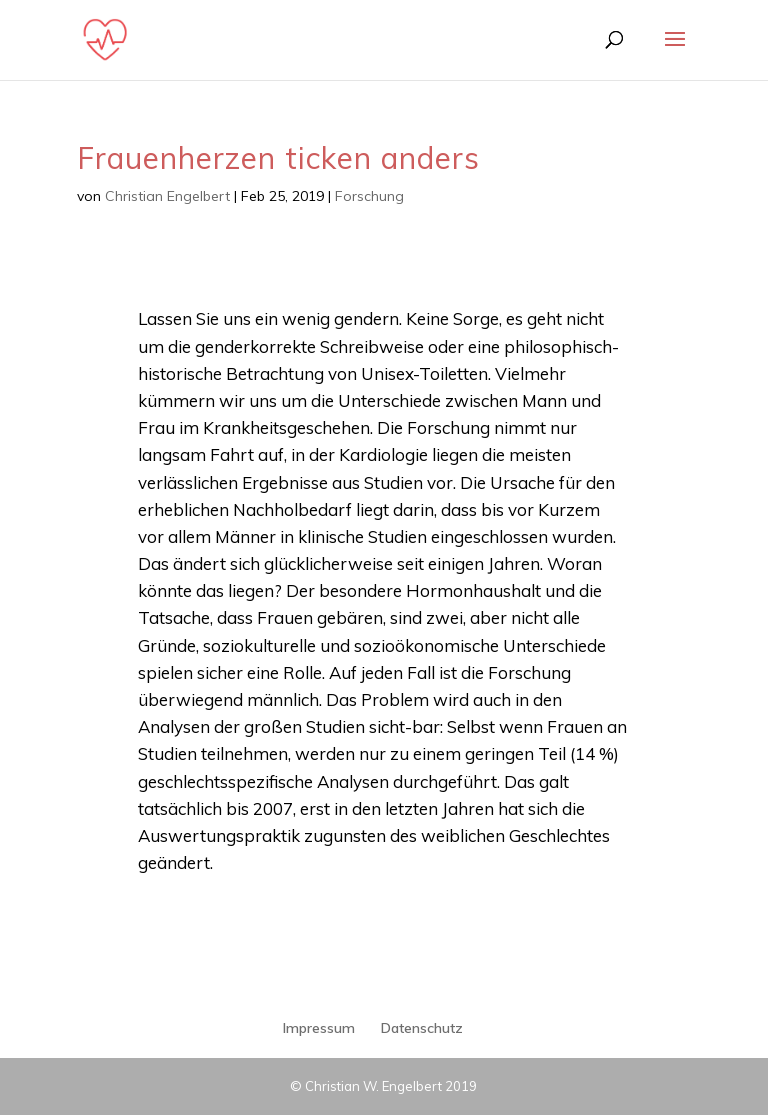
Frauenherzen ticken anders (278, 158)
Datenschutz (422, 1028)
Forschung (369, 196)
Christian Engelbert (167, 196)
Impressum (319, 1028)
